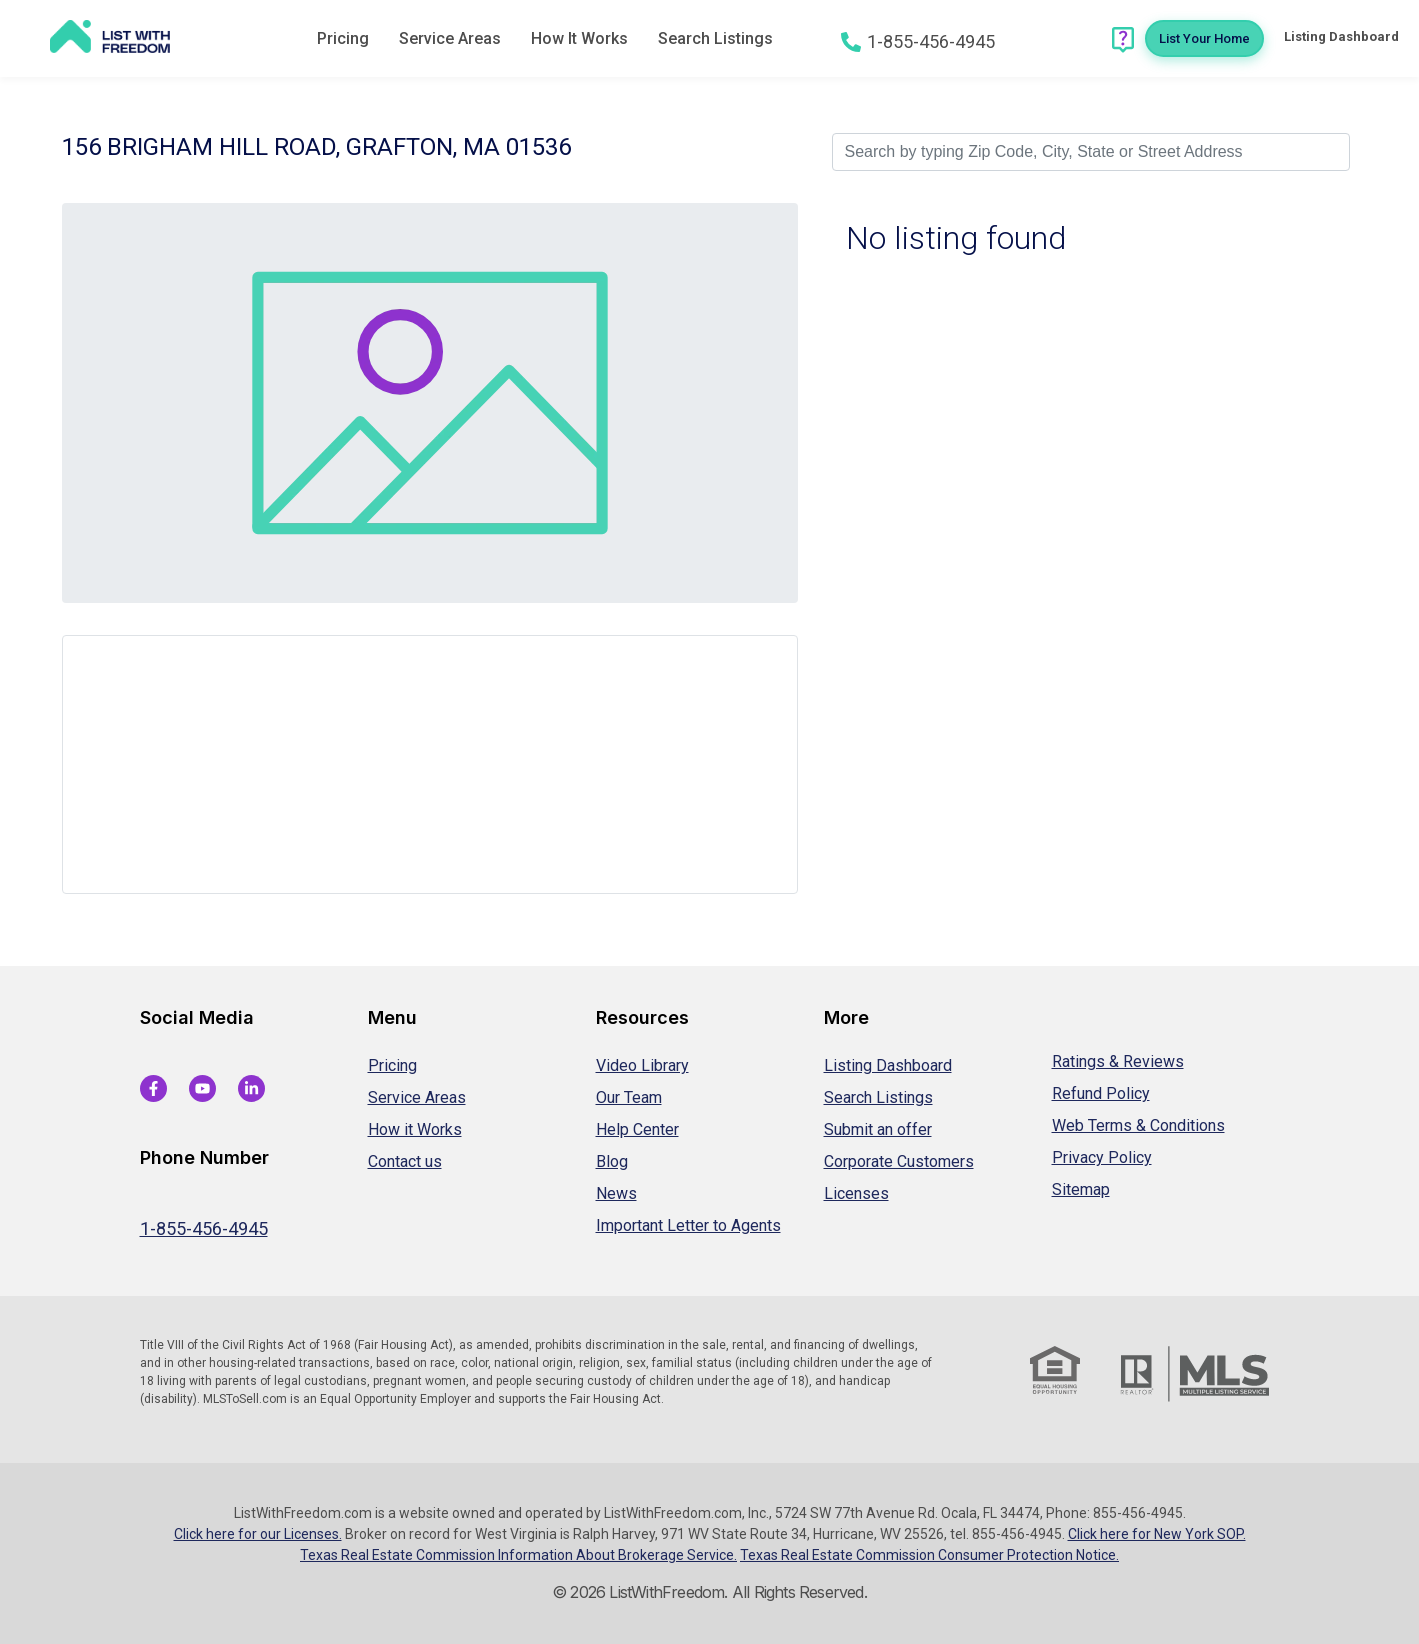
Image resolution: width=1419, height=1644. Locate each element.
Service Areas (450, 38)
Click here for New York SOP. (1157, 1534)
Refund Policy (1101, 1093)
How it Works (415, 1129)
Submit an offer (878, 1129)
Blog (612, 1161)
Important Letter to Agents (688, 1225)
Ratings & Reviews (1118, 1061)
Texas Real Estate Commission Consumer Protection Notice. (929, 1555)
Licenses (856, 1193)
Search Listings (715, 38)
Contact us (405, 1161)
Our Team (629, 1097)
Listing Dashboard (888, 1065)
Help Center (637, 1129)
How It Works (579, 38)
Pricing (343, 38)
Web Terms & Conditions (1138, 1125)
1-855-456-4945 (204, 1228)
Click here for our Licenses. (258, 1534)
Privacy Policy (1102, 1157)
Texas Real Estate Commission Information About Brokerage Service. (518, 1555)
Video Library (642, 1065)
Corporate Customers (899, 1161)
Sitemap (1081, 1189)
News (616, 1193)
